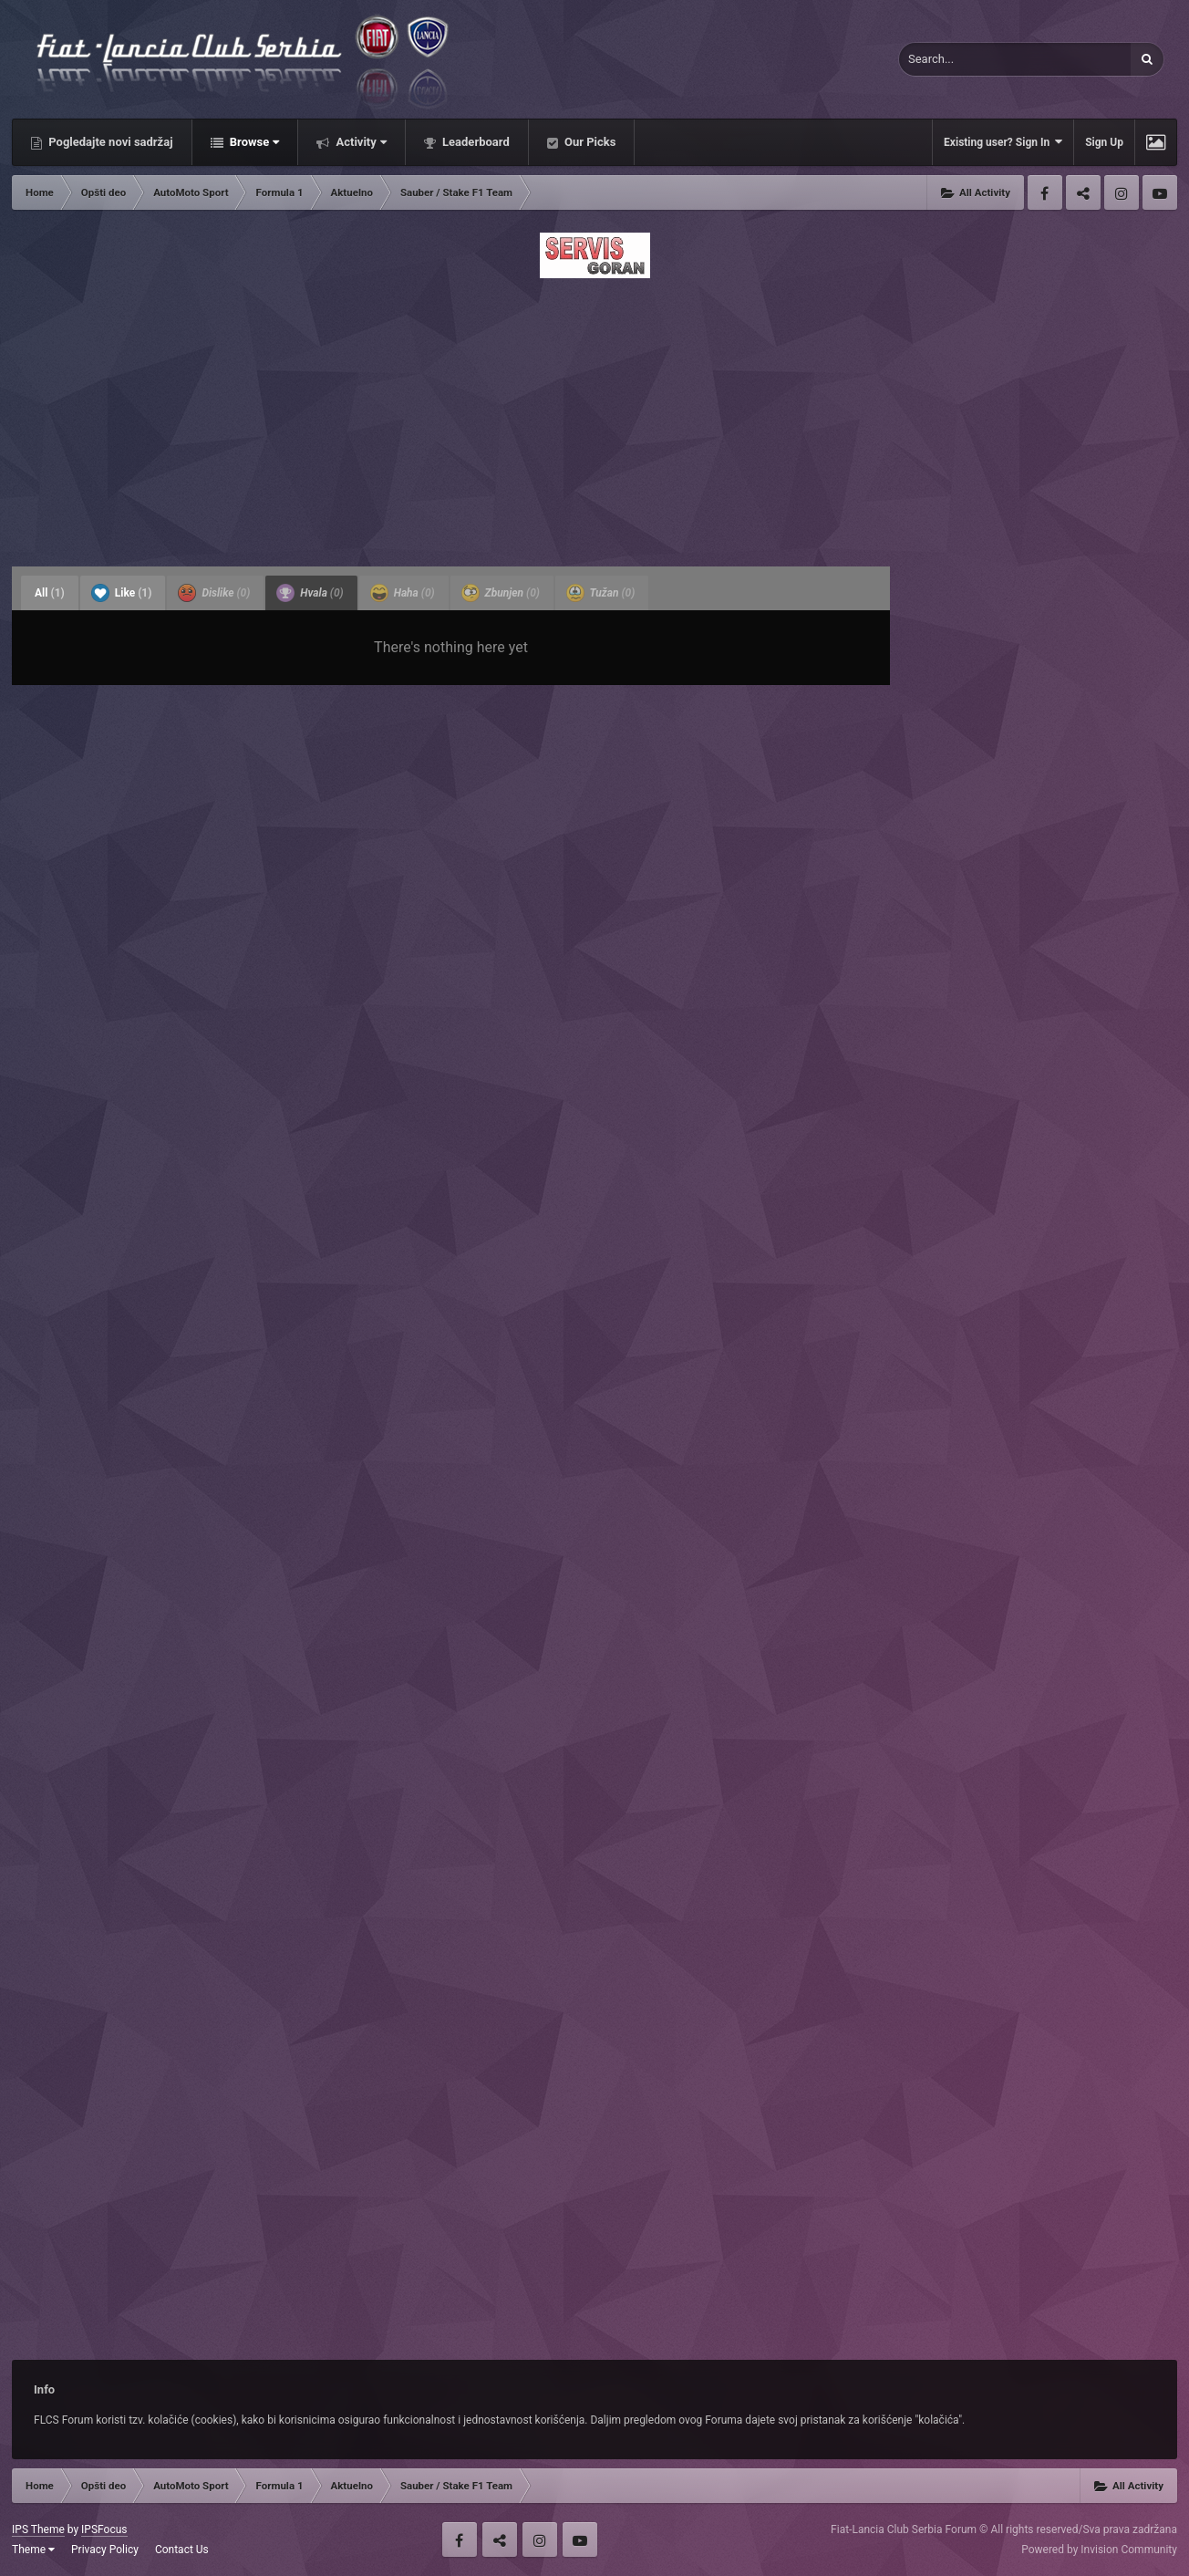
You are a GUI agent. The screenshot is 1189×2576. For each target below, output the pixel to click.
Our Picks (589, 142)
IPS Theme (38, 2529)
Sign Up (1104, 142)
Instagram (1121, 192)
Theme (33, 2549)
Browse (253, 142)
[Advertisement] (594, 417)
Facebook (1045, 192)
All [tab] (50, 593)
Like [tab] (121, 593)
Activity (360, 142)
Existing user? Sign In (1003, 142)
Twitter (1083, 192)
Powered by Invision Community (1099, 2549)
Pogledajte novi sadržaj (109, 142)
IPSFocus (104, 2529)
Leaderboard (474, 142)
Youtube (1159, 192)
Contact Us (182, 2549)
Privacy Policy (105, 2549)
